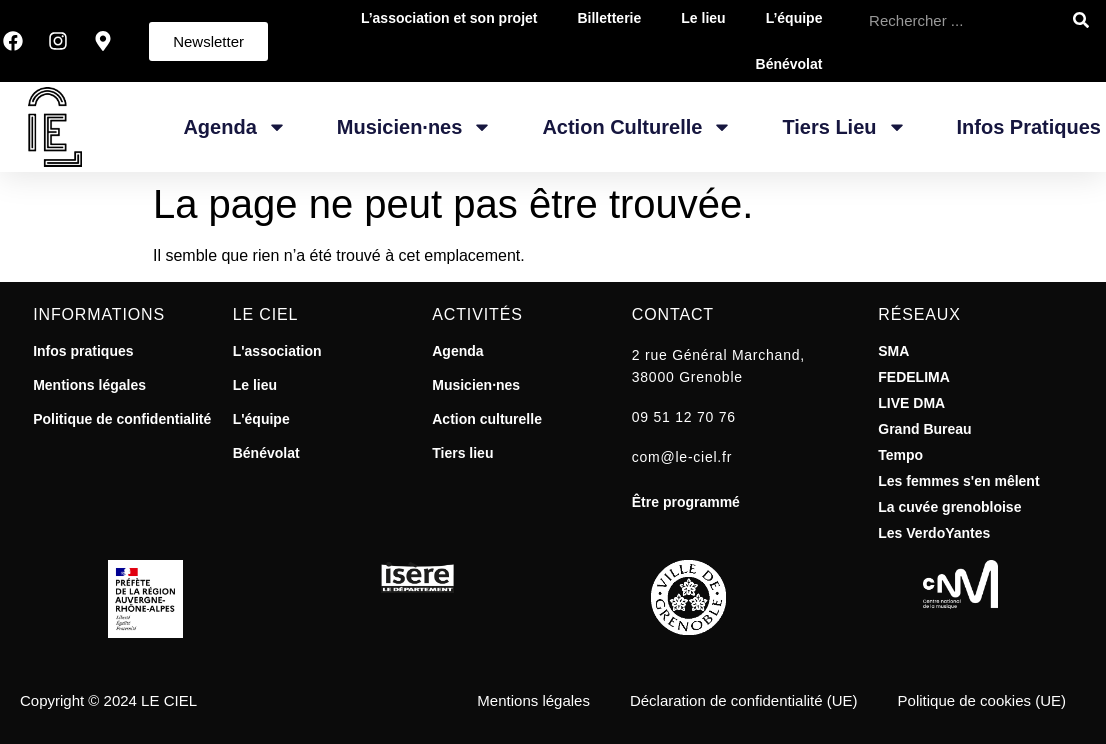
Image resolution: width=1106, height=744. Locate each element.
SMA (893, 351)
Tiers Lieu (844, 127)
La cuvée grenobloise (949, 507)
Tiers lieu (462, 453)
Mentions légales (89, 385)
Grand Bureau (924, 429)
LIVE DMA (911, 403)
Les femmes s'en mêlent (958, 481)
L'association (277, 351)
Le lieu (255, 385)
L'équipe (261, 419)
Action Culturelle (637, 127)
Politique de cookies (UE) (982, 700)
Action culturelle (487, 419)
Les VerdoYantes (934, 533)
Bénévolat (789, 64)
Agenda (234, 127)
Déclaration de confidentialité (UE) (744, 700)
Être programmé (686, 502)
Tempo (900, 455)
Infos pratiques (1029, 127)
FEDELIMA (914, 377)
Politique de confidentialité (122, 419)
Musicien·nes (415, 127)
